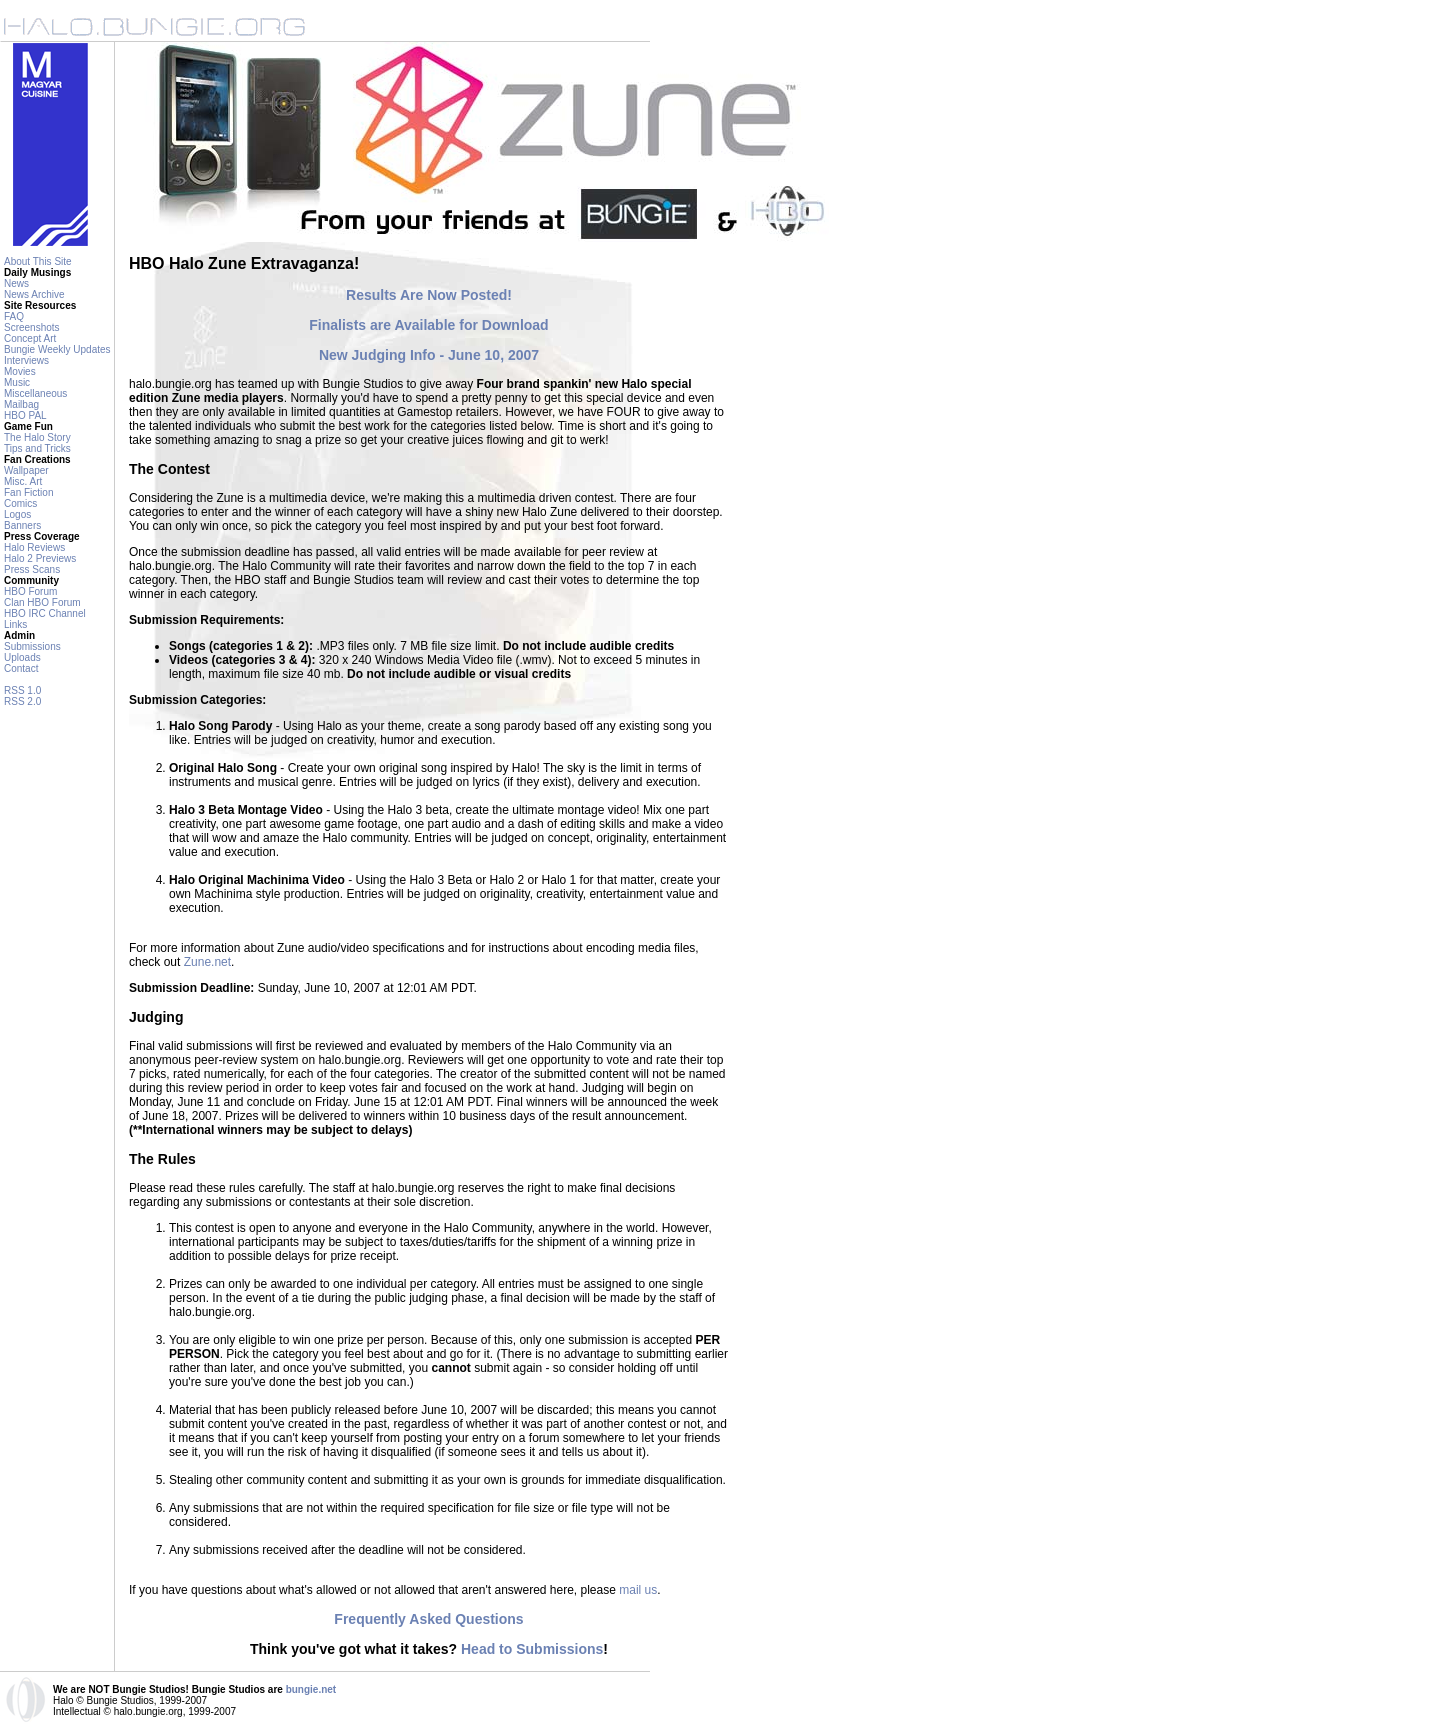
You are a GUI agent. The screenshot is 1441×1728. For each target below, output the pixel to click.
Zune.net (207, 962)
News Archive (34, 294)
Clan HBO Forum (42, 602)
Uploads (22, 657)
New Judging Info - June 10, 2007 (429, 355)
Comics (20, 503)
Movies (20, 371)
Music (17, 382)
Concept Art (30, 338)
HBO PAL (25, 415)
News (16, 283)
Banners (22, 525)
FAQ (14, 316)
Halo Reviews (34, 547)
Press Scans (32, 569)
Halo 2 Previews (40, 558)
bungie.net (311, 1689)
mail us (638, 1590)
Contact (21, 668)
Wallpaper (26, 470)
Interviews (26, 360)
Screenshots (32, 327)
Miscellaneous (35, 393)
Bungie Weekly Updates (57, 349)
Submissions (32, 646)
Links (15, 624)
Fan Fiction (28, 492)
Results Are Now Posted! (429, 295)
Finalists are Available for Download (428, 325)
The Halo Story (37, 437)
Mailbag (21, 404)
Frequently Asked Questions (428, 1619)
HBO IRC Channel (45, 613)
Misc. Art (23, 481)
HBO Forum (30, 591)
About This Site (38, 261)
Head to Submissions (532, 1649)
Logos (17, 514)
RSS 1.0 (22, 690)
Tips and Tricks (37, 448)
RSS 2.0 (22, 701)
